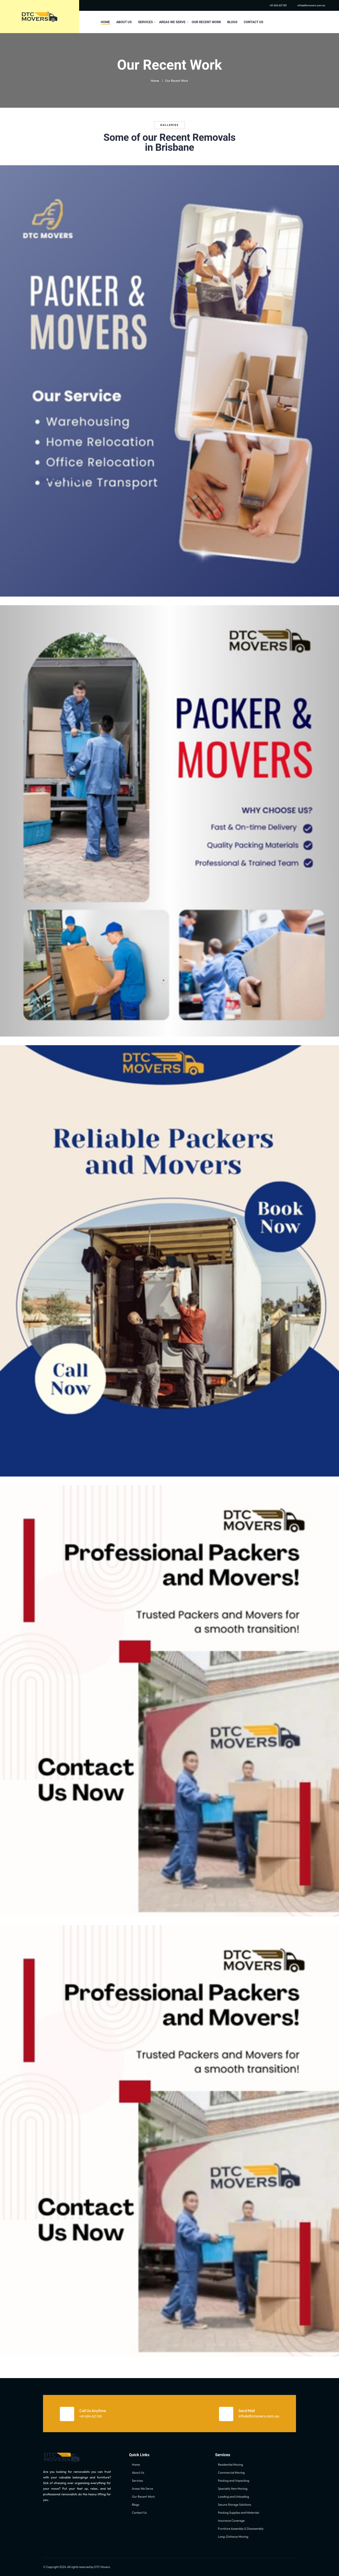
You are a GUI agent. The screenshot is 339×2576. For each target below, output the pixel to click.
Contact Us (253, 22)
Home (105, 22)
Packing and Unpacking (233, 2481)
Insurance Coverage (231, 2521)
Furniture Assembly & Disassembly (241, 2529)
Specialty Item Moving (232, 2489)
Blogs (232, 22)
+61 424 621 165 (90, 2416)
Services (145, 22)
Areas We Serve (172, 22)
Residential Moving (230, 2465)
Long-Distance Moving (233, 2537)
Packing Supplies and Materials (238, 2513)
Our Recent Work (206, 22)
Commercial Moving (231, 2473)
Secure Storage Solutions (234, 2505)
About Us (124, 22)
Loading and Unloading (233, 2497)
